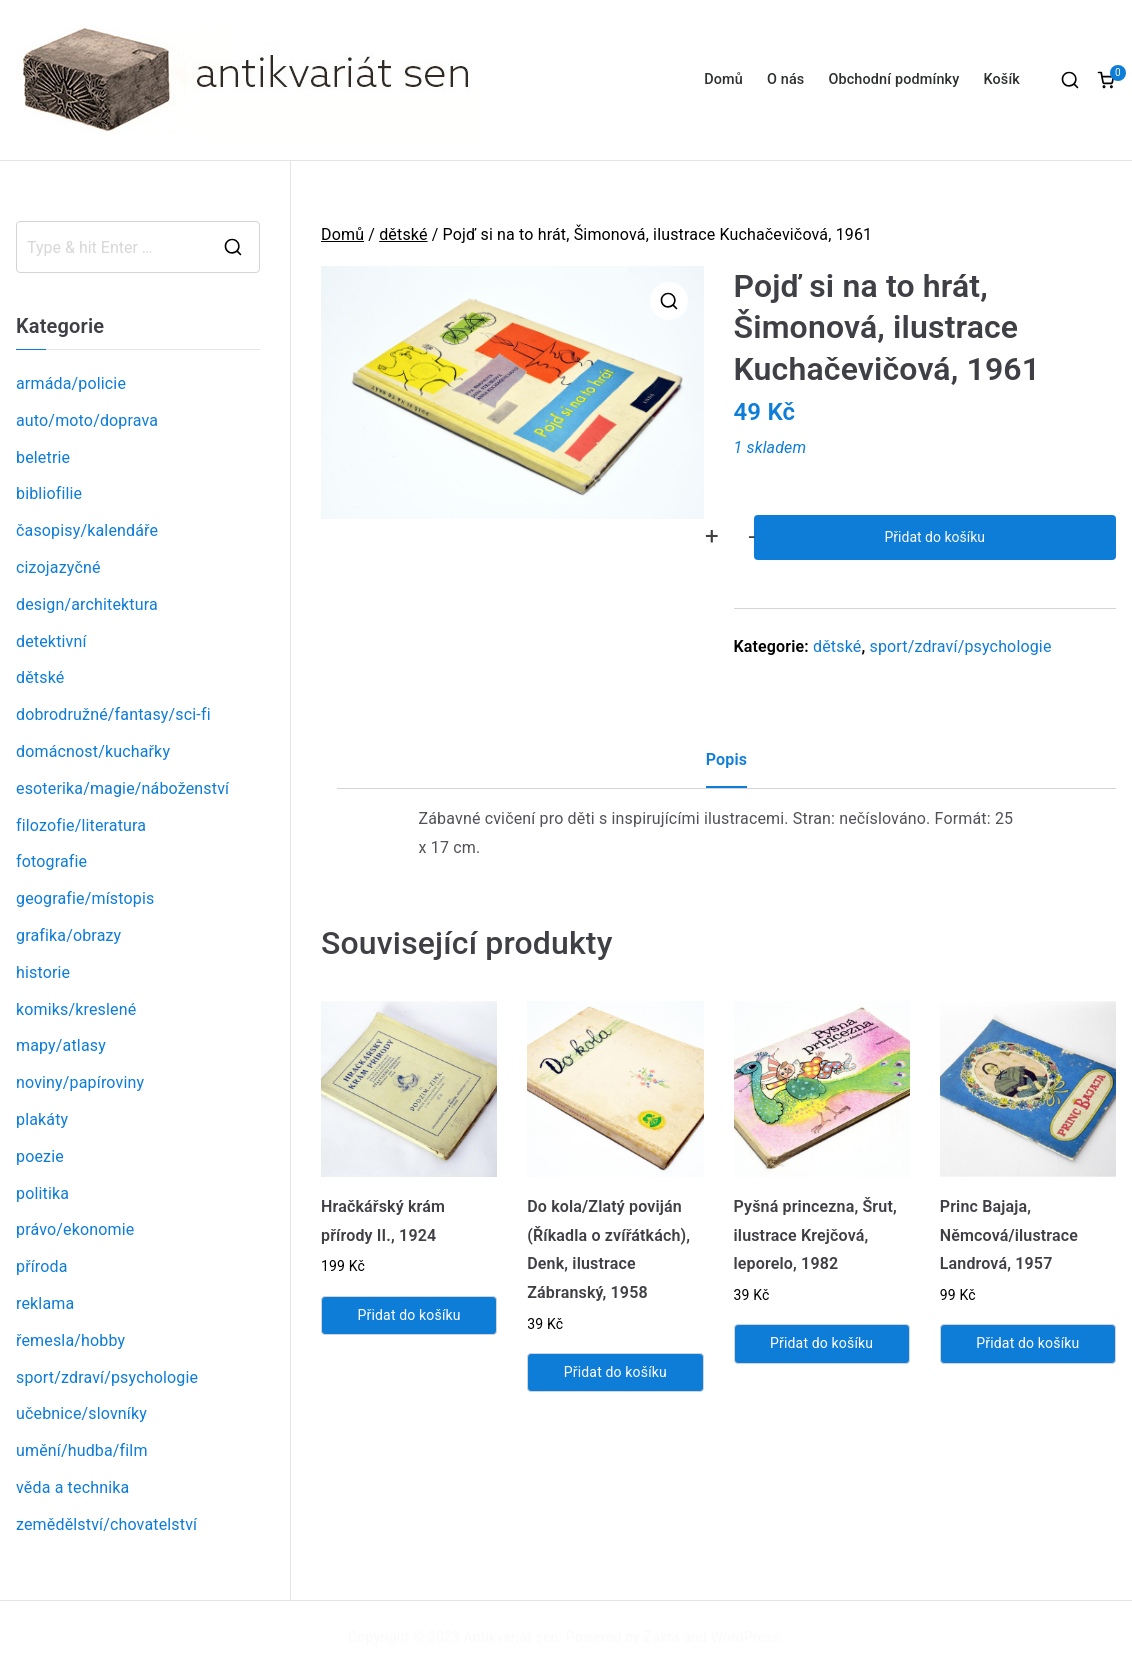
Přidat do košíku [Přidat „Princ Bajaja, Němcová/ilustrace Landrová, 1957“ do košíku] (1027, 1343)
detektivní (51, 641)
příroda (42, 1266)
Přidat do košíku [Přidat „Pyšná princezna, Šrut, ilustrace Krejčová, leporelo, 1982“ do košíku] (821, 1343)
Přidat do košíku (935, 537)
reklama (45, 1303)
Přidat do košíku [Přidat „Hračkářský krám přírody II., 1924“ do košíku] (409, 1315)
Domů (723, 79)
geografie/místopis (85, 898)
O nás (785, 79)
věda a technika (72, 1487)
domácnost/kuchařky (93, 751)
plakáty (42, 1119)
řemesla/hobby (70, 1340)
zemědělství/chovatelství (106, 1524)
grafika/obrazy (68, 935)
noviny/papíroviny (80, 1082)
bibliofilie (49, 493)
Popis (726, 759)
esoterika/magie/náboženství (122, 788)
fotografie (51, 861)
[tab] (726, 767)
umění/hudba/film (82, 1450)
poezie (40, 1156)
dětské (403, 234)
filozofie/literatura (81, 825)
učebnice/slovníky (81, 1413)
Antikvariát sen (511, 1637)
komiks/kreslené (76, 1009)
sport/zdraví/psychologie (960, 646)
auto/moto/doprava (87, 420)
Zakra (662, 1637)
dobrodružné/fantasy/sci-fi (113, 714)
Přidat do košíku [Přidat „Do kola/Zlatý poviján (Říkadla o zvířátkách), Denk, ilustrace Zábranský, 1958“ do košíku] (615, 1372)
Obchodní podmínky (893, 79)
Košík (1001, 79)
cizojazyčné (58, 567)
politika (42, 1193)
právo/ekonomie (75, 1229)
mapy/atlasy (61, 1045)
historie (43, 972)
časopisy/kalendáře (87, 530)
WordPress (745, 1637)
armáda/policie (71, 383)
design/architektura (87, 604)
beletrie (43, 457)
